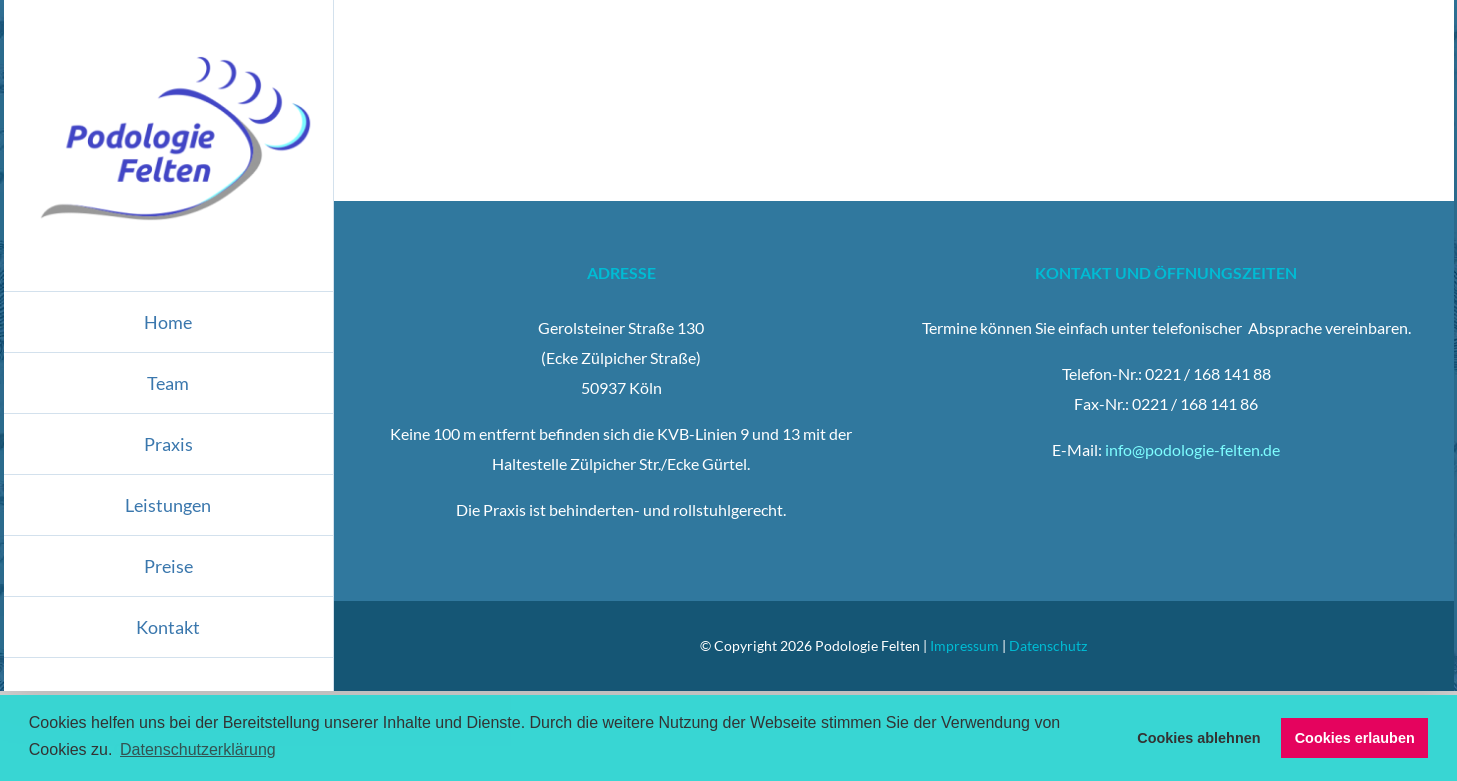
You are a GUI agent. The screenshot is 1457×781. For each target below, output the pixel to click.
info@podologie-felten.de (1192, 449)
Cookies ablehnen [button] (1198, 738)
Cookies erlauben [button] (1355, 738)
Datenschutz (1048, 645)
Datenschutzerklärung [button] (198, 749)
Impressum (964, 645)
